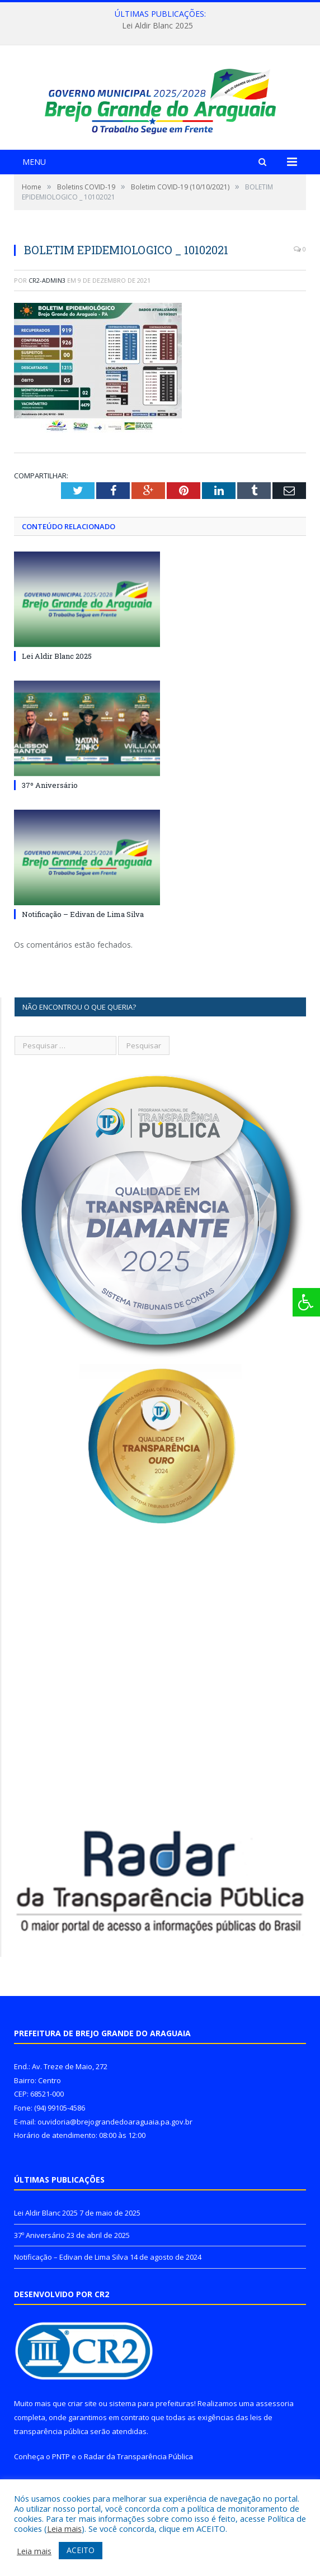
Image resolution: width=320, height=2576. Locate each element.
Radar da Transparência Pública (138, 2474)
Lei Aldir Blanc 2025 (157, 26)
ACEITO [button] (81, 2550)
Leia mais (64, 2528)
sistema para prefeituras (151, 2421)
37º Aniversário (50, 802)
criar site (82, 2421)
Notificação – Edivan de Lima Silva (83, 931)
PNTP (61, 2474)
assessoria (275, 2421)
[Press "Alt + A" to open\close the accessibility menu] (306, 1302)
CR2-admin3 (47, 297)
